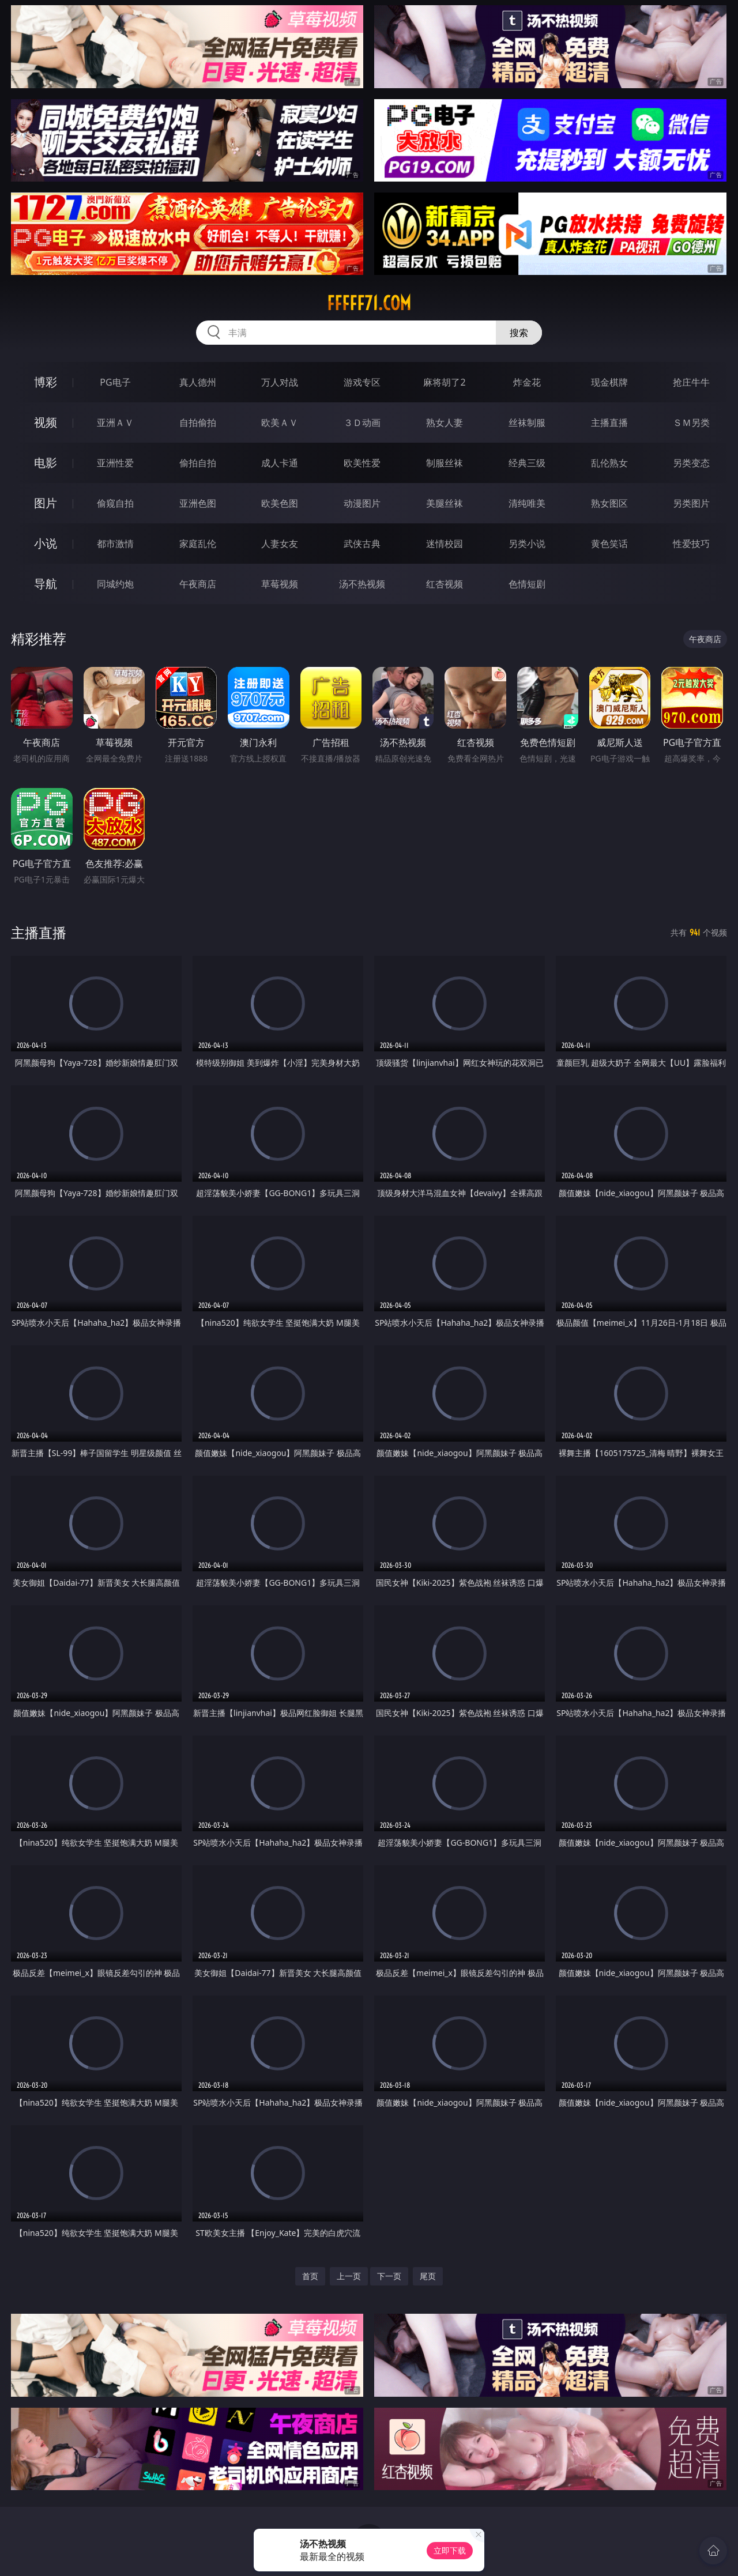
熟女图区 (609, 503)
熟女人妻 (444, 422)
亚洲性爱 (115, 463)
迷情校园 (444, 543)
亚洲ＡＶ (115, 422)
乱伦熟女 (609, 463)
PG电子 (115, 382)
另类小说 (527, 543)
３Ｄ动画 (362, 422)
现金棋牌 (609, 382)
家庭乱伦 (197, 543)
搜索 (519, 332)
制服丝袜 (444, 463)
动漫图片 (362, 503)
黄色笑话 (609, 543)
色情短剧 (527, 584)
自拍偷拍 (197, 422)
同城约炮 (115, 584)
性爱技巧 (691, 543)
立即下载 (450, 2550)
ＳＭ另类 (691, 422)
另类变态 (691, 463)
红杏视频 (444, 584)
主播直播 (609, 422)
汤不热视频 (362, 584)
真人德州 (197, 382)
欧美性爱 (362, 463)
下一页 (389, 2275)
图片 (45, 503)
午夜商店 (197, 584)
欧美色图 (279, 503)
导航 (45, 583)
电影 (45, 462)
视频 (45, 422)
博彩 (45, 382)
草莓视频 (279, 584)
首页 (310, 2275)
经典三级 (527, 463)
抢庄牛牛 (691, 382)
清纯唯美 (527, 503)
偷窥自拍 (115, 503)
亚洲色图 (197, 503)
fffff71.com (369, 303)
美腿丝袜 (444, 503)
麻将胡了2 (444, 382)
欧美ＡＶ (279, 422)
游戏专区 (362, 382)
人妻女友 (279, 543)
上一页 (349, 2275)
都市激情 (115, 543)
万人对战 (279, 382)
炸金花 (527, 382)
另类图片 (691, 503)
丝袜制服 (527, 422)
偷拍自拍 (197, 463)
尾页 (428, 2275)
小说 (45, 543)
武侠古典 (362, 543)
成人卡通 (279, 463)
